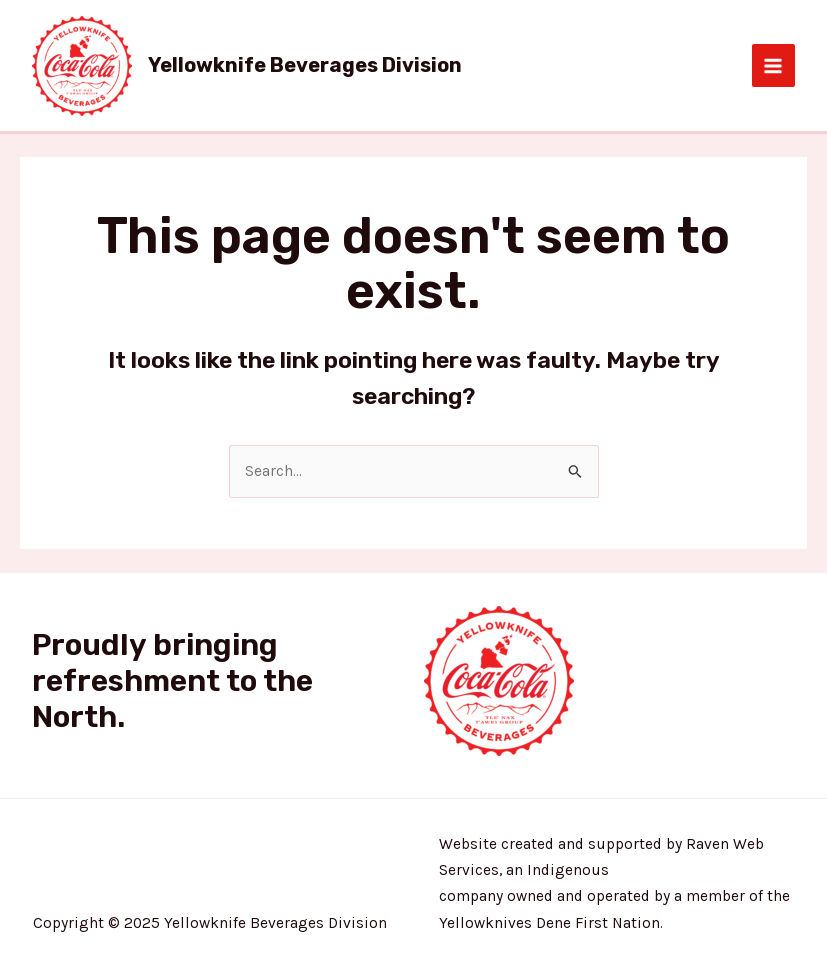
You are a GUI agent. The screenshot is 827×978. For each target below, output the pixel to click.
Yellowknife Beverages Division (305, 65)
